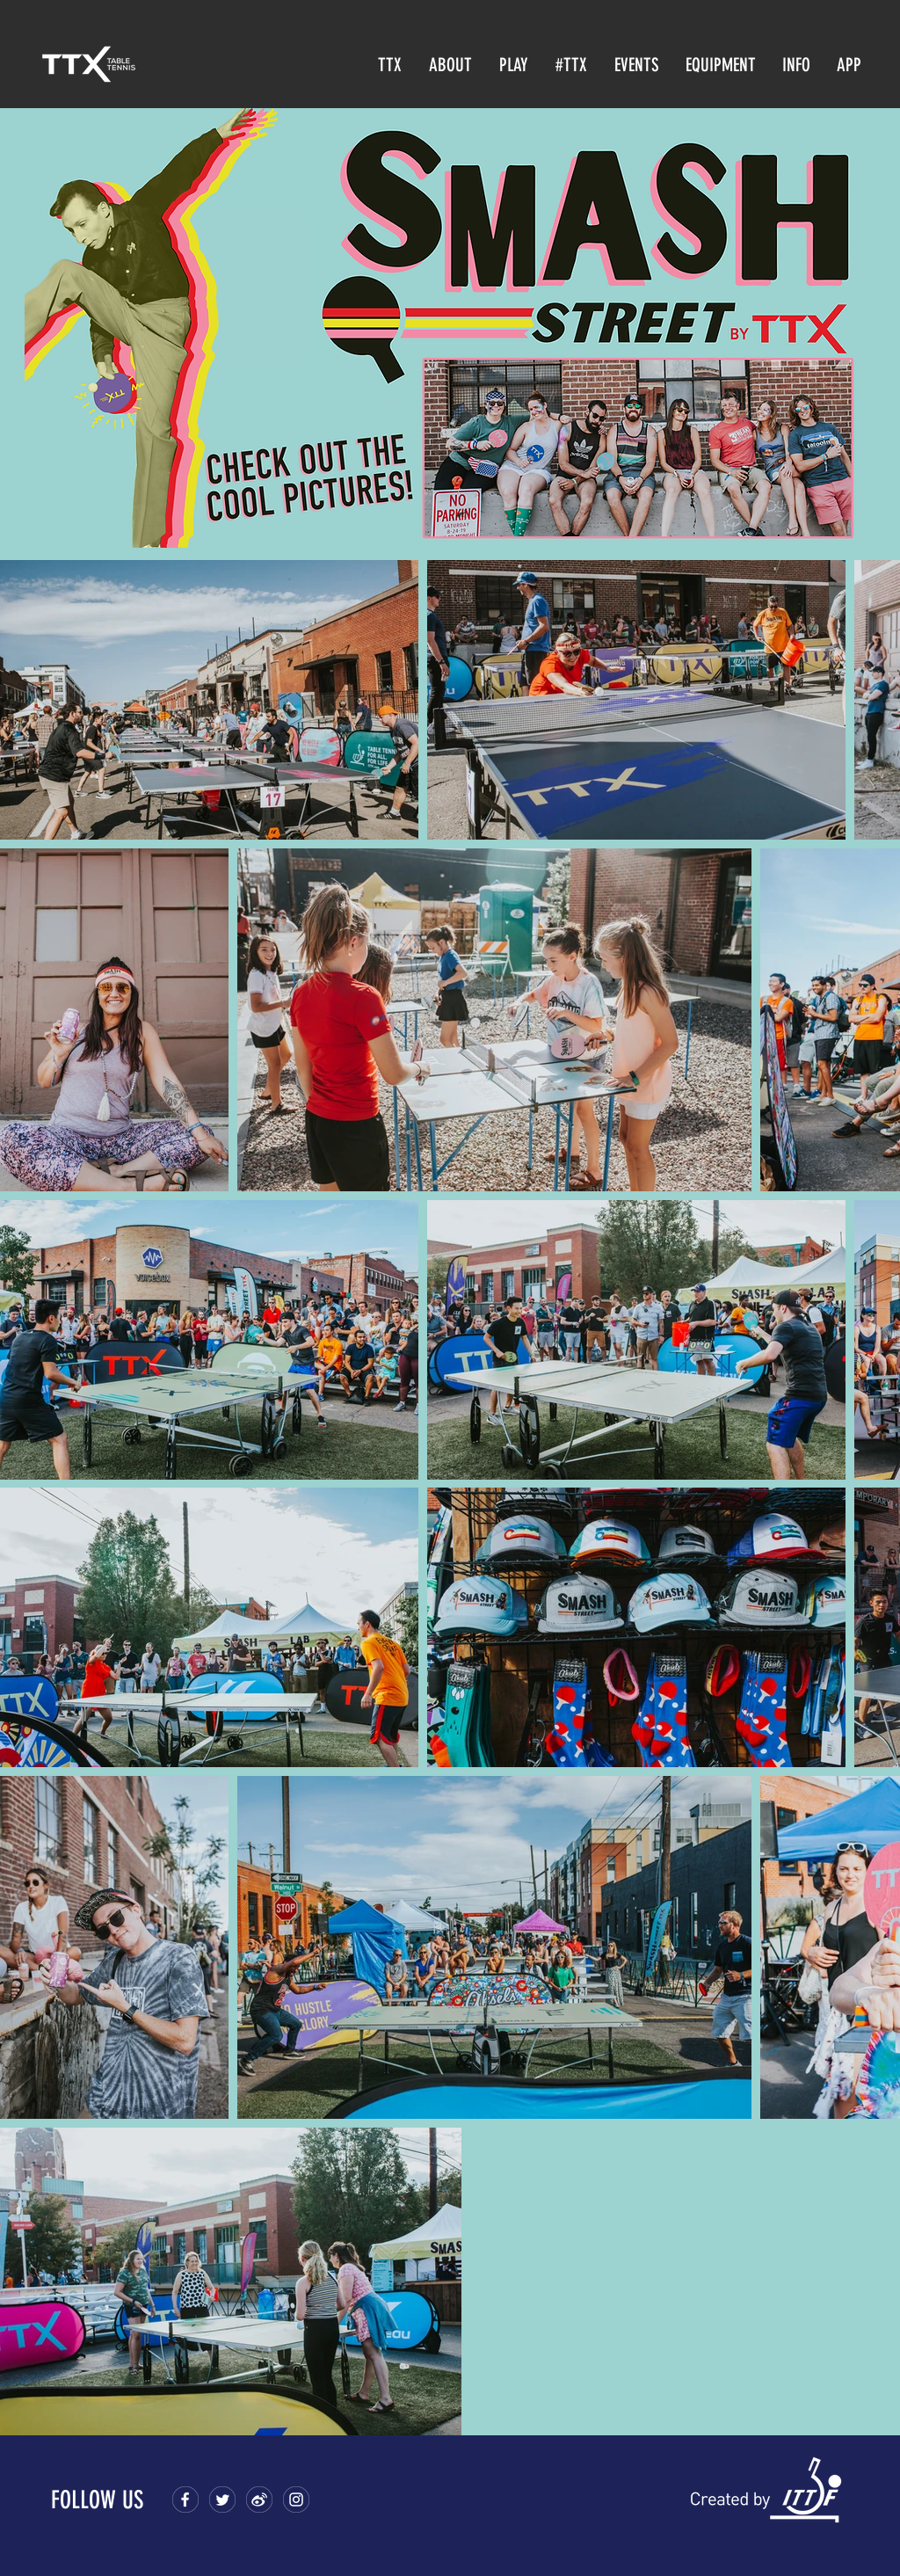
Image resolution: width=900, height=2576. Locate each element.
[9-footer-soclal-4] (296, 2499)
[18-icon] (185, 2499)
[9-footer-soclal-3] (259, 2499)
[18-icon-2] (222, 2499)
